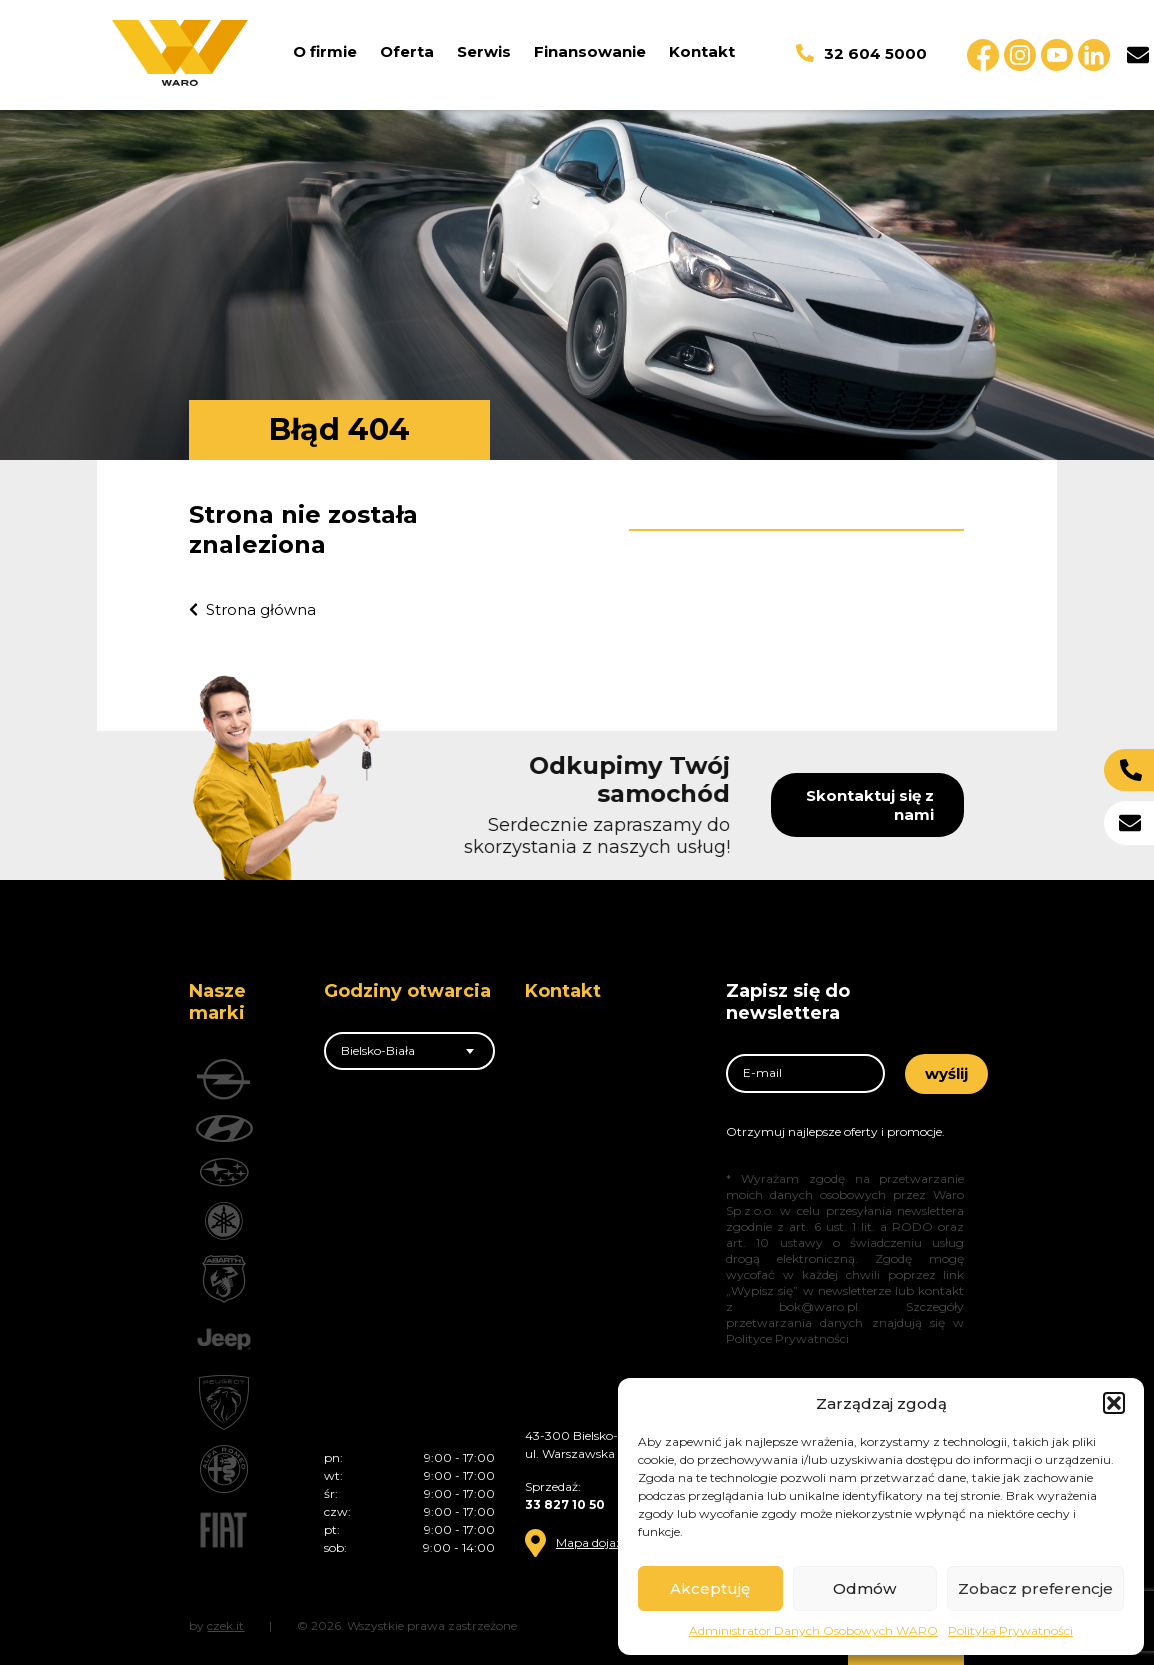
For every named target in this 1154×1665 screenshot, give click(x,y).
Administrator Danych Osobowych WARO (813, 1630)
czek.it (225, 1625)
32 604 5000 (861, 53)
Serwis (484, 51)
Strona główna (252, 609)
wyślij (946, 1073)
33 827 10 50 (565, 1504)
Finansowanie (590, 51)
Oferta (407, 51)
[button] (1114, 1403)
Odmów (864, 1588)
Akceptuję (710, 1588)
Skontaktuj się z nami (927, 805)
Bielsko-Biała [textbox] (378, 1050)
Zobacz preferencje (1035, 1588)
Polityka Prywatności (1010, 1630)
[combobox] (409, 1051)
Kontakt (702, 51)
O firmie (325, 51)
